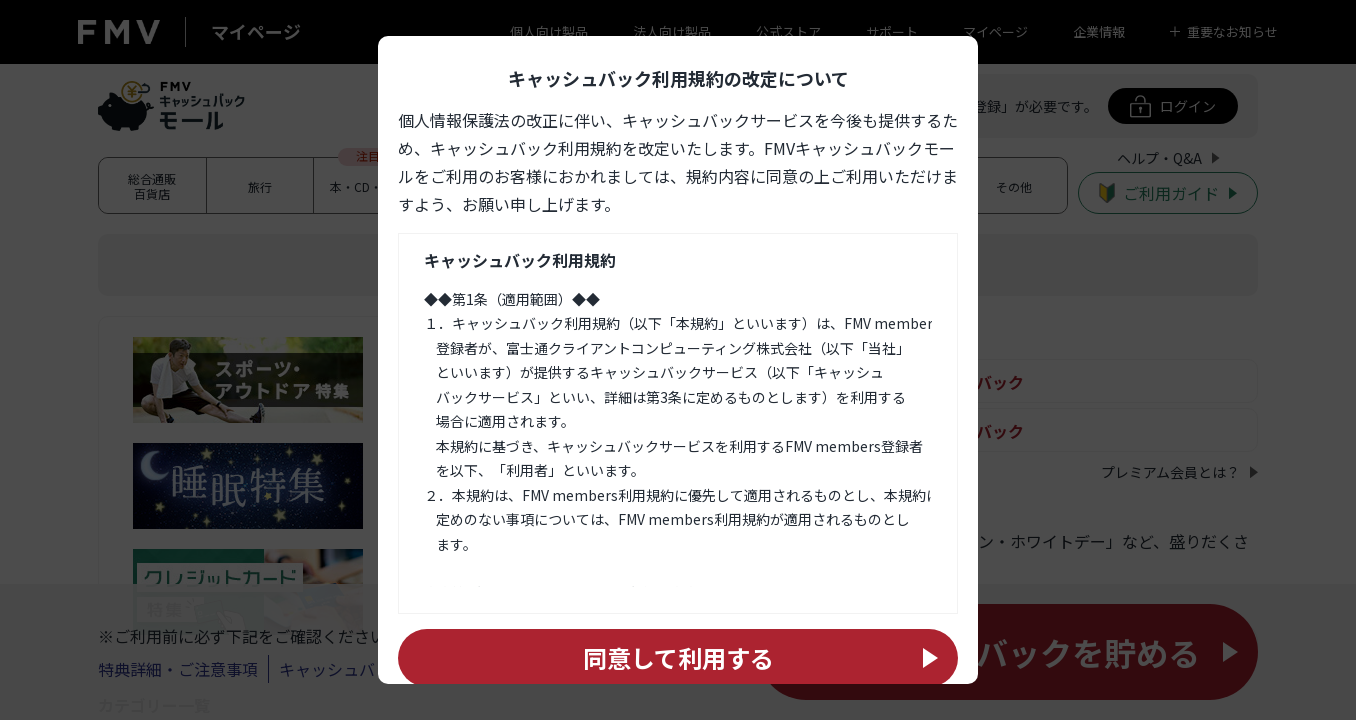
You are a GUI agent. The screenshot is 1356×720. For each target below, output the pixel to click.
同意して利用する (678, 657)
